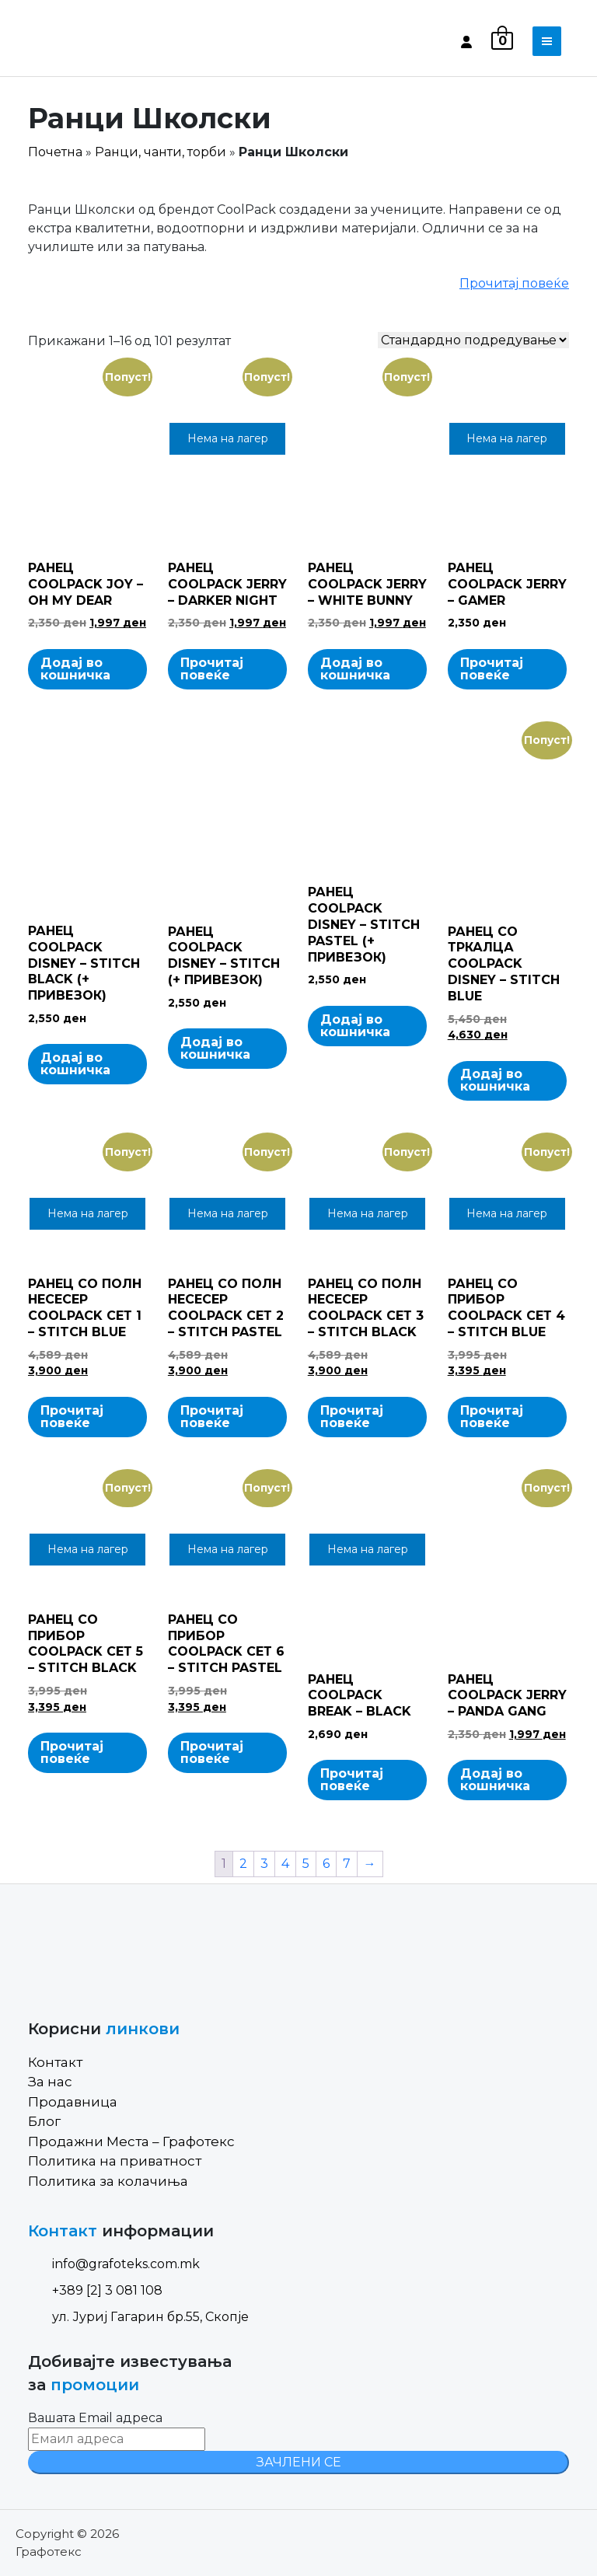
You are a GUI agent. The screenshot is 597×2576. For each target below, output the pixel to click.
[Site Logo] (94, 41)
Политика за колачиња (108, 2181)
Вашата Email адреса (95, 2417)
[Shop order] (473, 340)
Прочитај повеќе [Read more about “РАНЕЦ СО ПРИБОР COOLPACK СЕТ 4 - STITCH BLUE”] (491, 1416)
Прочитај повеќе (514, 283)
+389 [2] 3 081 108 (95, 2290)
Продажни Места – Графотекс (131, 2141)
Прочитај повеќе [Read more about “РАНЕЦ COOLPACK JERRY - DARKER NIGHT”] (211, 668)
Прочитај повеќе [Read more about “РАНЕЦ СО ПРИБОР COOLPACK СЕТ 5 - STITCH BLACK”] (71, 1752)
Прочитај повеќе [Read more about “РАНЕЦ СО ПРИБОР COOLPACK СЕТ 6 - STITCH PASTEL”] (211, 1752)
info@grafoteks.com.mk (114, 2264)
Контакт (55, 2062)
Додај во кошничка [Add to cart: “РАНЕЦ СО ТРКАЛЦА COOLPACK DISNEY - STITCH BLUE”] (495, 1080)
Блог (44, 2121)
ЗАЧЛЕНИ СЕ (299, 2462)
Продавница (72, 2102)
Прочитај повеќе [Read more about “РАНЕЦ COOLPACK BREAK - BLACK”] (351, 1779)
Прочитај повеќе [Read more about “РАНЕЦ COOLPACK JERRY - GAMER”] (491, 668)
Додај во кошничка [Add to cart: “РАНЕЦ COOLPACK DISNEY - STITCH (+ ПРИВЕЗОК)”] (215, 1048)
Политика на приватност (114, 2161)
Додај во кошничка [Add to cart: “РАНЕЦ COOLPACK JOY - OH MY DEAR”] (75, 668)
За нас (50, 2081)
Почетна (55, 152)
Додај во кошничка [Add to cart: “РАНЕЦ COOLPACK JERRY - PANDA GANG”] (495, 1779)
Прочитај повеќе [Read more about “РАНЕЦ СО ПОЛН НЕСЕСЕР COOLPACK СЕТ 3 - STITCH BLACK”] (351, 1416)
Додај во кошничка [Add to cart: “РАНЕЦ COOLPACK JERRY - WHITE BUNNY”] (355, 668)
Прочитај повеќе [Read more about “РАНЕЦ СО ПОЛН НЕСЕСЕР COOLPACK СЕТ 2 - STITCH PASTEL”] (211, 1416)
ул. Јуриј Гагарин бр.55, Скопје (138, 2316)
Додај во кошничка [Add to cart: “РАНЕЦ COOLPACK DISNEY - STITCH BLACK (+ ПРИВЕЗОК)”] (75, 1063)
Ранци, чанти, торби (160, 152)
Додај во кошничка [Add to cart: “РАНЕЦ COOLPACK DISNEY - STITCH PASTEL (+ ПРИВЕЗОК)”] (355, 1025)
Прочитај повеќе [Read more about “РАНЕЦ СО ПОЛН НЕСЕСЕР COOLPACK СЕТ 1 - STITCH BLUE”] (71, 1416)
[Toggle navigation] (546, 41)
